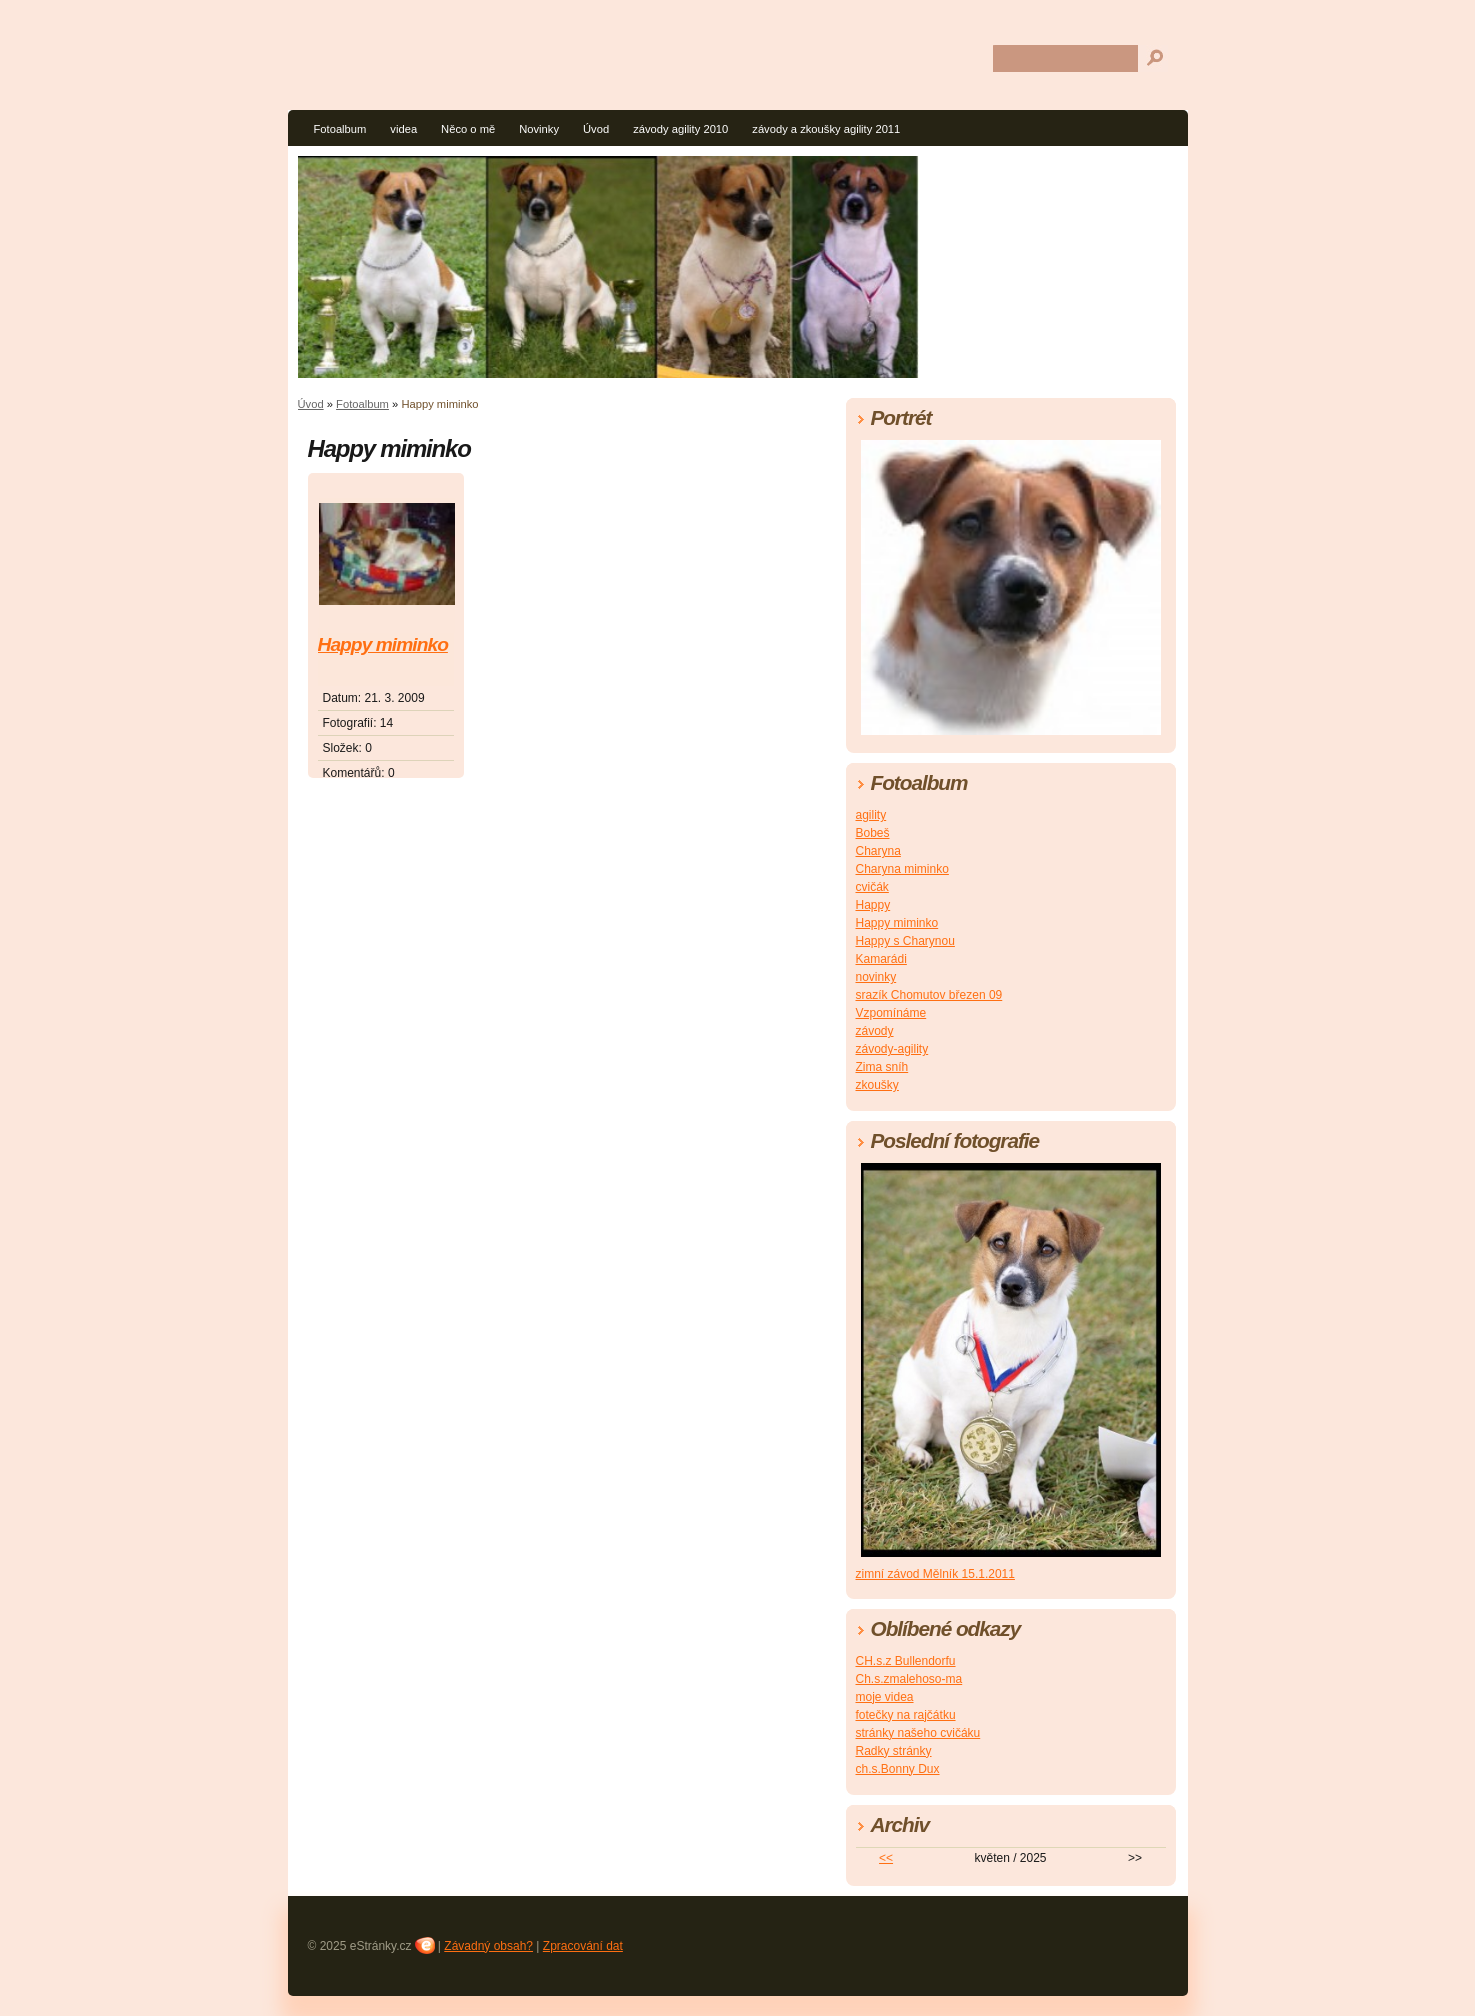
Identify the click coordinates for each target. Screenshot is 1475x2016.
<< (886, 1858)
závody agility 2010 (680, 129)
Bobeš (873, 833)
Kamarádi (881, 959)
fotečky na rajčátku (906, 1715)
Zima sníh (882, 1067)
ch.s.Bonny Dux (898, 1769)
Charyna (878, 851)
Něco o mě (468, 129)
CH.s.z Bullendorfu (906, 1661)
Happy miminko (383, 644)
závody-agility (892, 1049)
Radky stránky (894, 1751)
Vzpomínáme (891, 1013)
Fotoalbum (340, 129)
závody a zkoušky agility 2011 (826, 129)
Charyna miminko (902, 869)
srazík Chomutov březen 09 (929, 995)
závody (875, 1031)
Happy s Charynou (905, 941)
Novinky (539, 129)
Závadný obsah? (488, 1946)
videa (403, 129)
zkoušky (877, 1085)
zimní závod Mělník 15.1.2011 (935, 1574)
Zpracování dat (583, 1946)
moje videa (885, 1697)
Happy (873, 905)
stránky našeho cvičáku (918, 1733)
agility (871, 815)
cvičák (872, 887)
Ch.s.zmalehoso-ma (909, 1679)
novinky (876, 977)
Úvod (596, 129)
